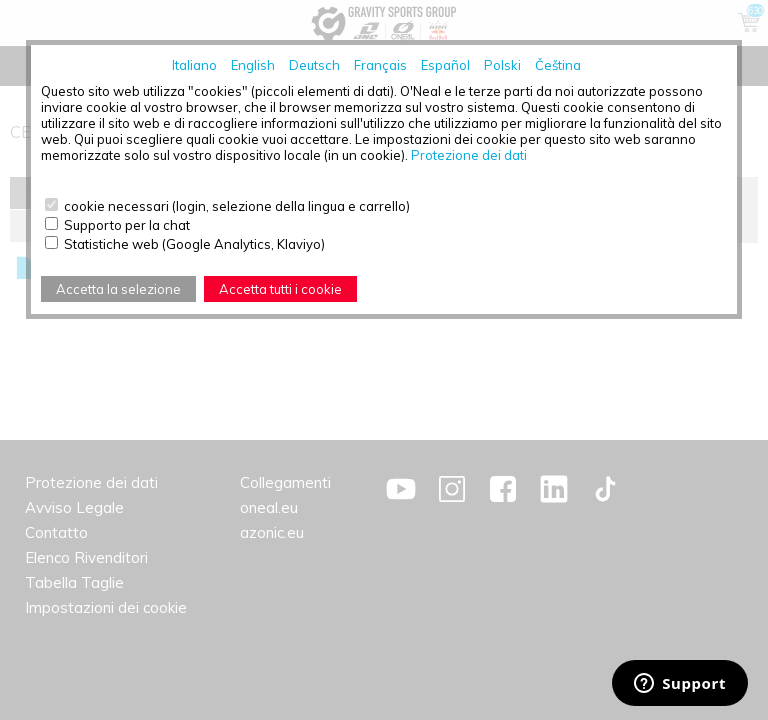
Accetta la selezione (118, 289)
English (253, 65)
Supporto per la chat (127, 225)
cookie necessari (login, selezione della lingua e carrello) (237, 206)
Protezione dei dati (469, 155)
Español (445, 65)
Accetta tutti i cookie (280, 289)
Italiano (194, 65)
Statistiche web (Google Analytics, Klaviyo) (194, 244)
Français (380, 65)
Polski (502, 65)
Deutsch (314, 65)
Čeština (558, 65)
